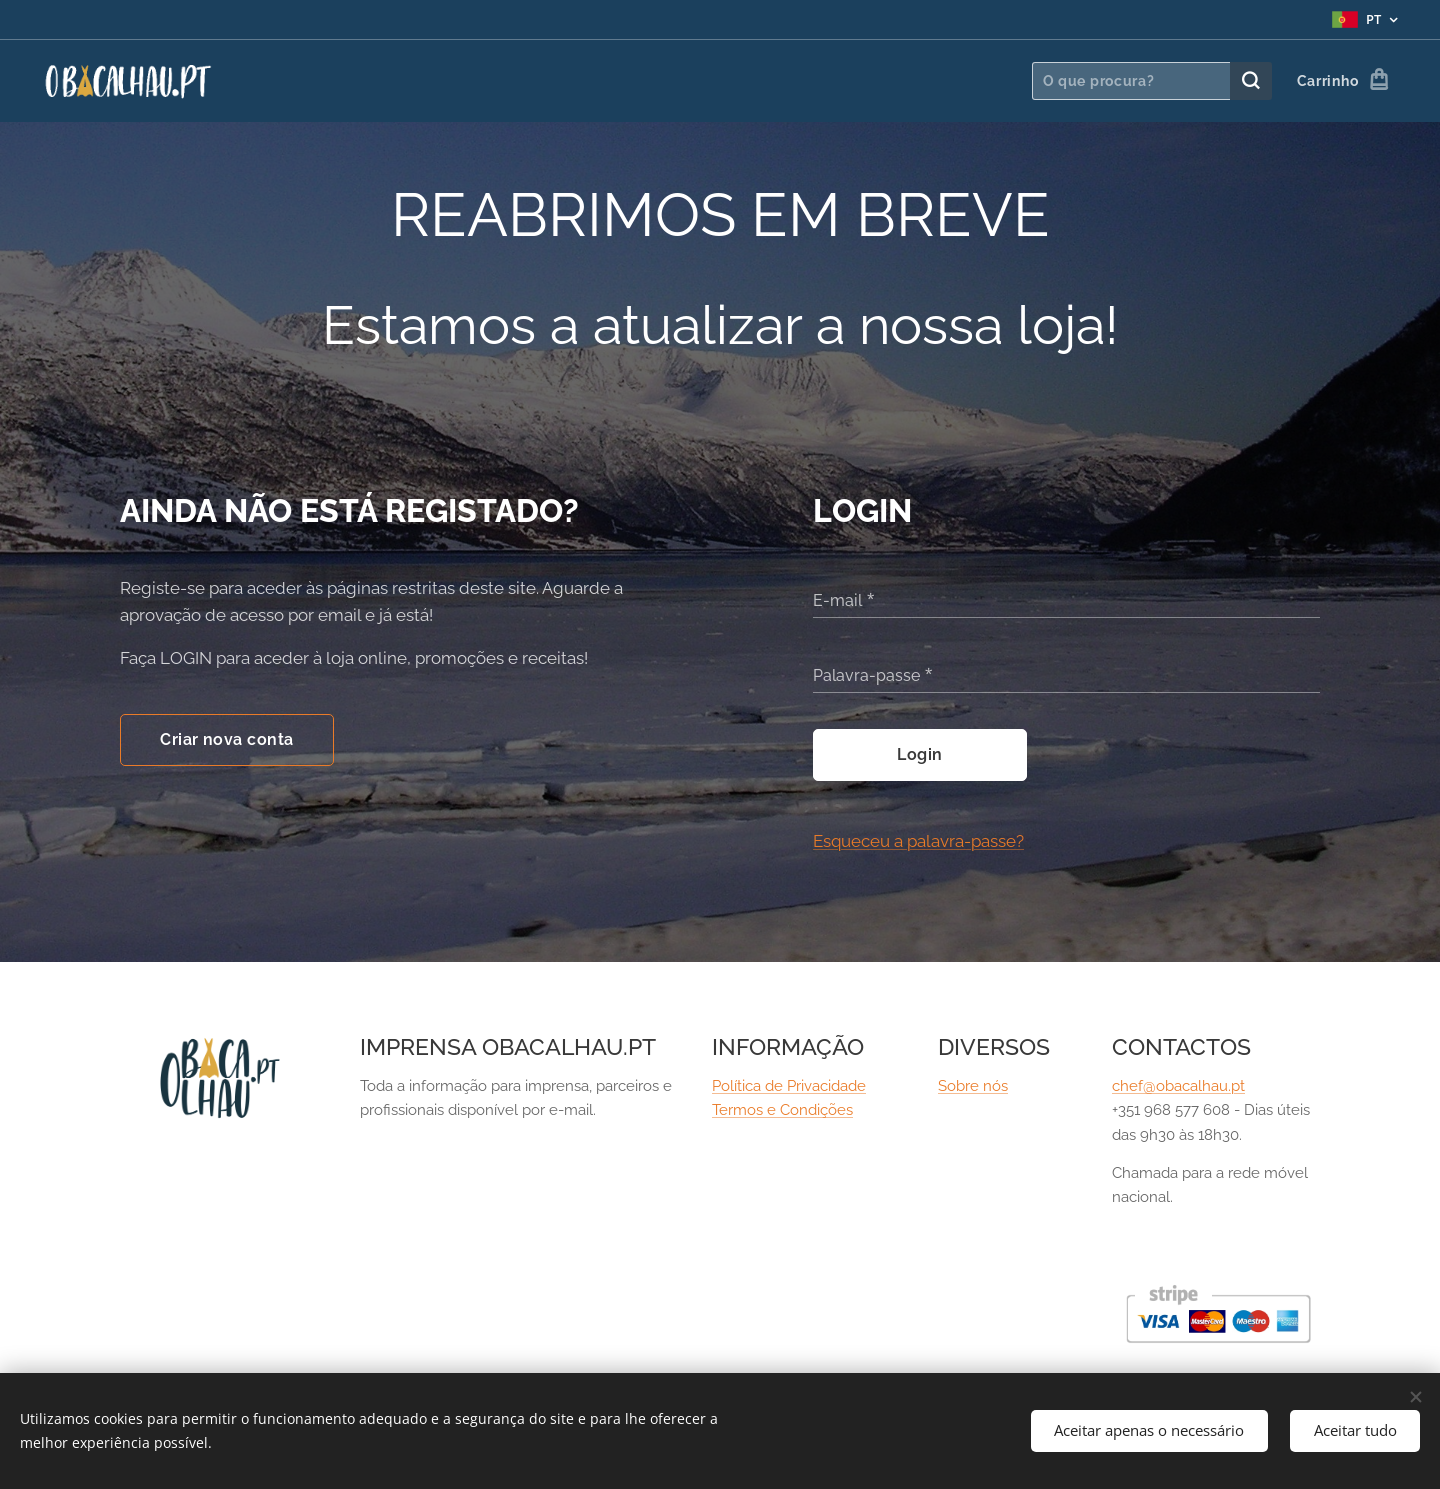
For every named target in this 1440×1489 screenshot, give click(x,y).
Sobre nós (973, 1086)
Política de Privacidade (789, 1086)
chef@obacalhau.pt (1178, 1086)
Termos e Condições (782, 1111)
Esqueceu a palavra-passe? (918, 841)
